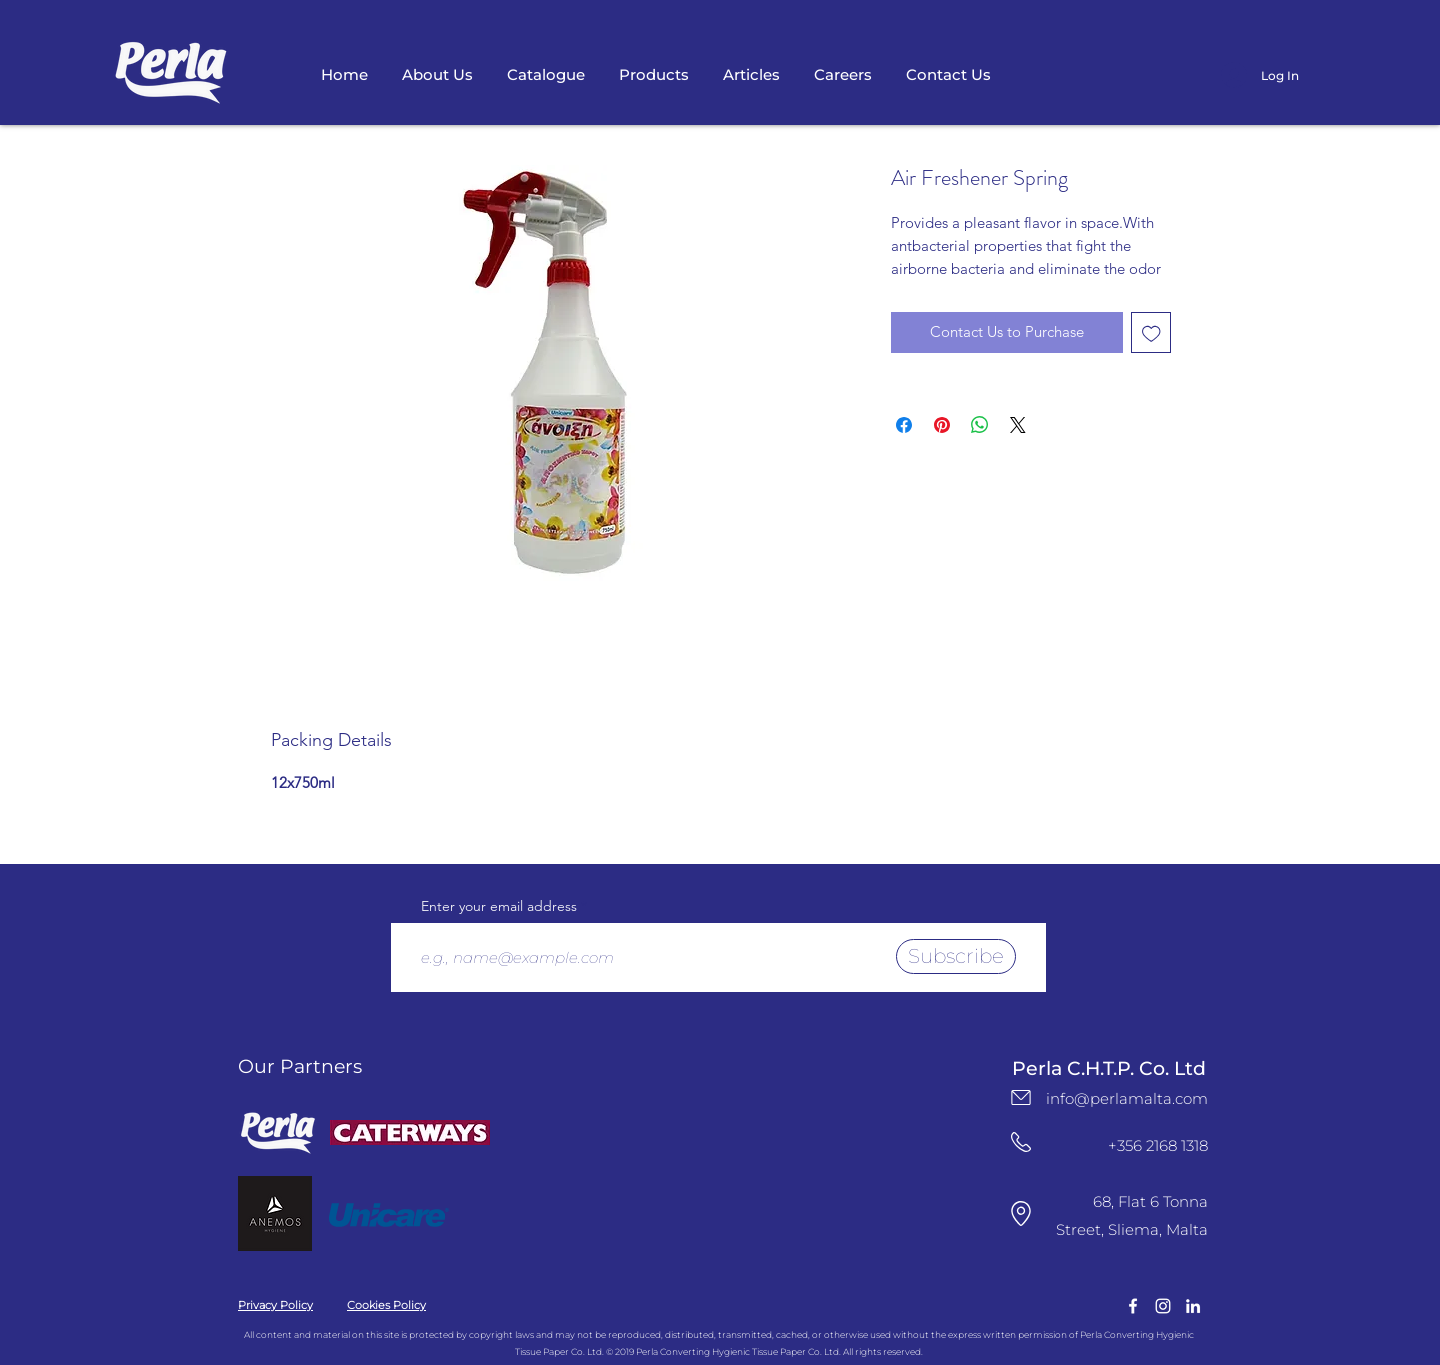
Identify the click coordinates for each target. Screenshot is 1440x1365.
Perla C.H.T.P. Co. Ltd (1109, 1068)
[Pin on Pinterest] (942, 425)
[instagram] (1163, 1306)
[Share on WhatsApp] (980, 425)
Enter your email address (499, 906)
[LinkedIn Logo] (1193, 1306)
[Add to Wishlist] (1151, 332)
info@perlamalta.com (1127, 1098)
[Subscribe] (956, 956)
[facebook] (1133, 1306)
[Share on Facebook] (904, 425)
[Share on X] (1018, 425)
